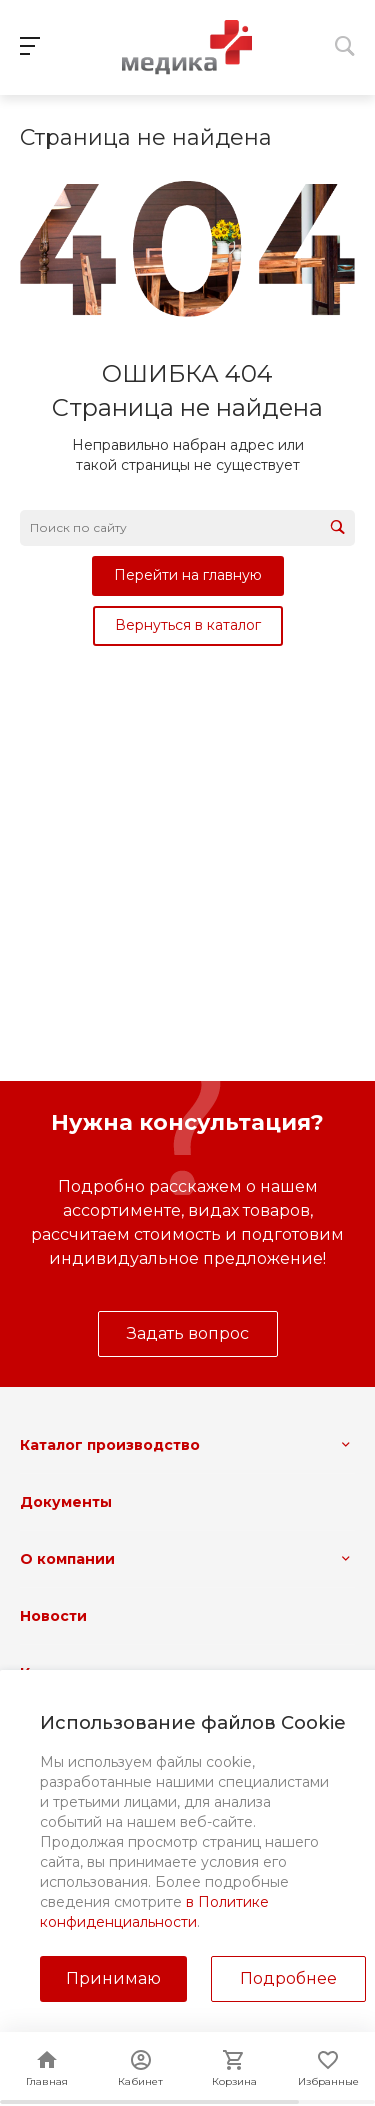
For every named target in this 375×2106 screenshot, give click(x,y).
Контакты (58, 1673)
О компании (67, 1559)
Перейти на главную (188, 575)
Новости (53, 1616)
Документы (66, 1502)
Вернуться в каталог (188, 625)
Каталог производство (110, 1445)
